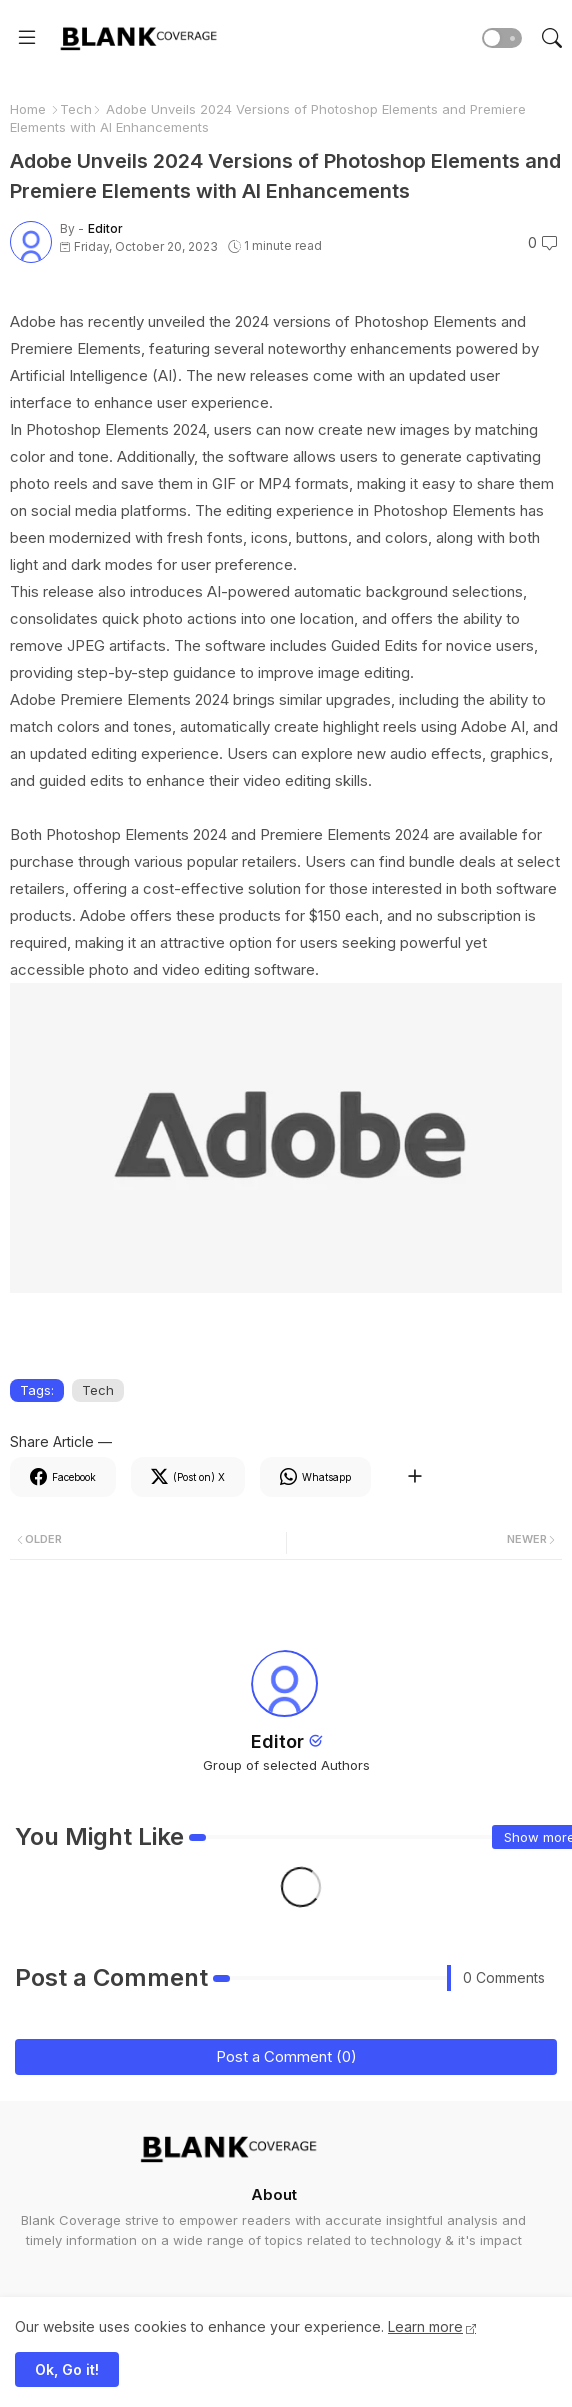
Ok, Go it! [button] (67, 2369)
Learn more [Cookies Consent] (425, 2326)
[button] (502, 38)
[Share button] (414, 1477)
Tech (76, 109)
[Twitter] (188, 1477)
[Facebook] (63, 1477)
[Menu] (27, 38)
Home (28, 109)
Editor (277, 1741)
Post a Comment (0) (286, 2056)
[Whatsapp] (315, 1477)
